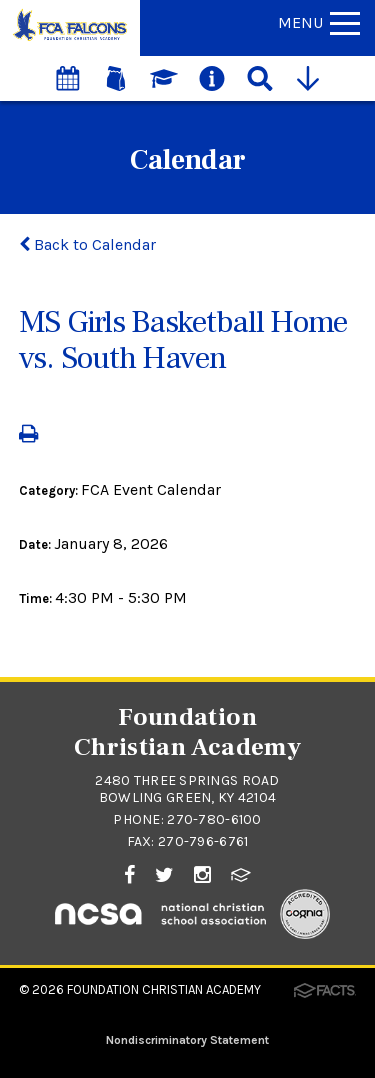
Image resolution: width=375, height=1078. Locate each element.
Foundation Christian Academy (164, 989)
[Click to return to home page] (70, 39)
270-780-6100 (214, 819)
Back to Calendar (87, 244)
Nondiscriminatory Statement (187, 1040)
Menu (319, 22)
